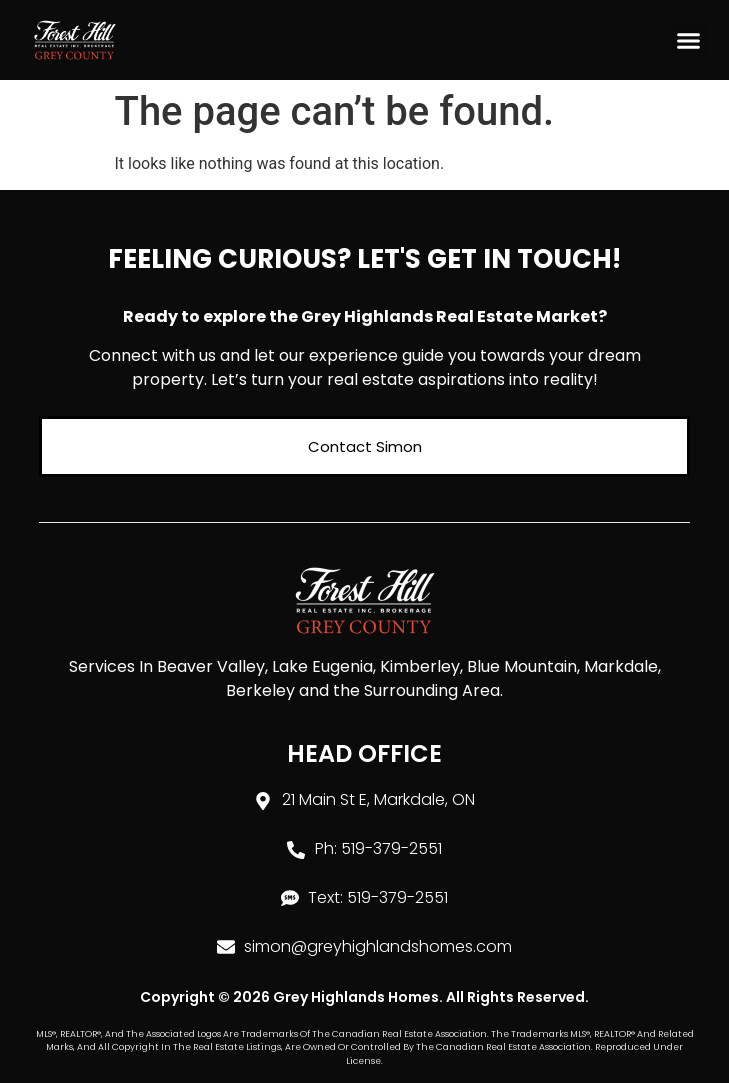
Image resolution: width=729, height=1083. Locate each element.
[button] (689, 40)
